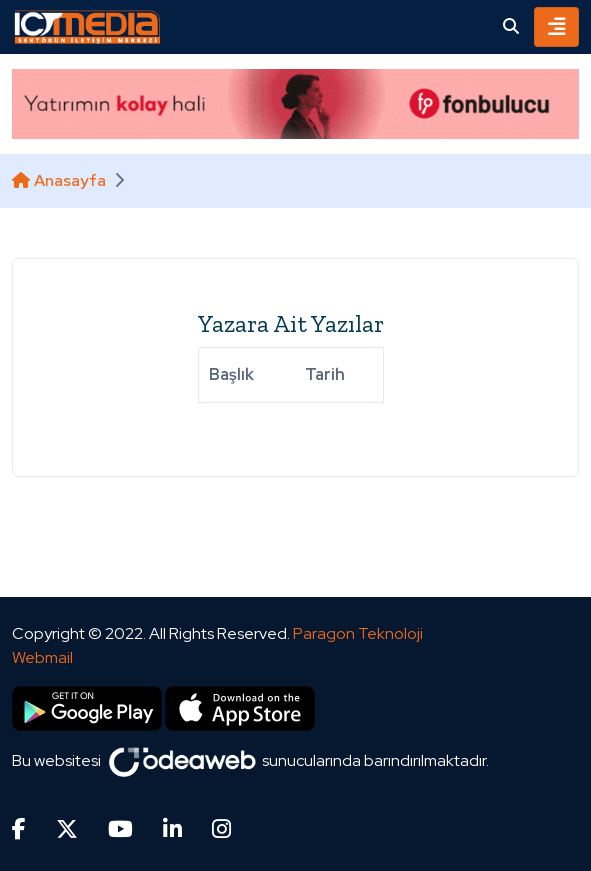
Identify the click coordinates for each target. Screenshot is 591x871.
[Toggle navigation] (556, 27)
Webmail (42, 657)
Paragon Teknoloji (358, 633)
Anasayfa (59, 180)
